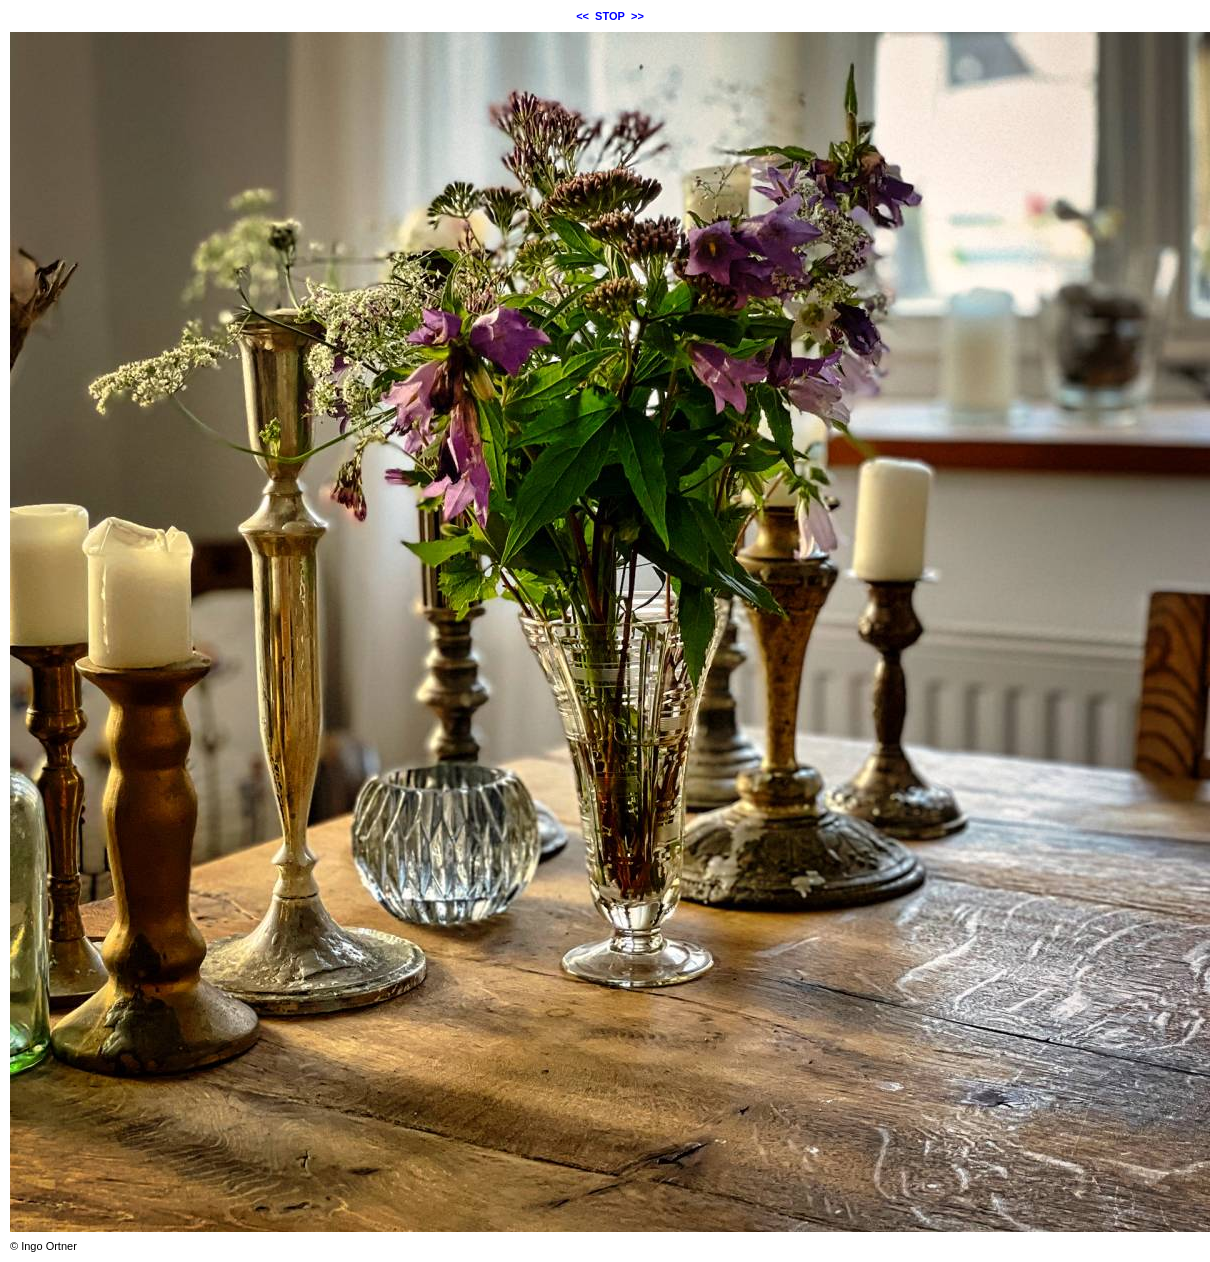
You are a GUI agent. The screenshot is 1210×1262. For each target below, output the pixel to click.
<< (582, 16)
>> (637, 16)
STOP (610, 16)
